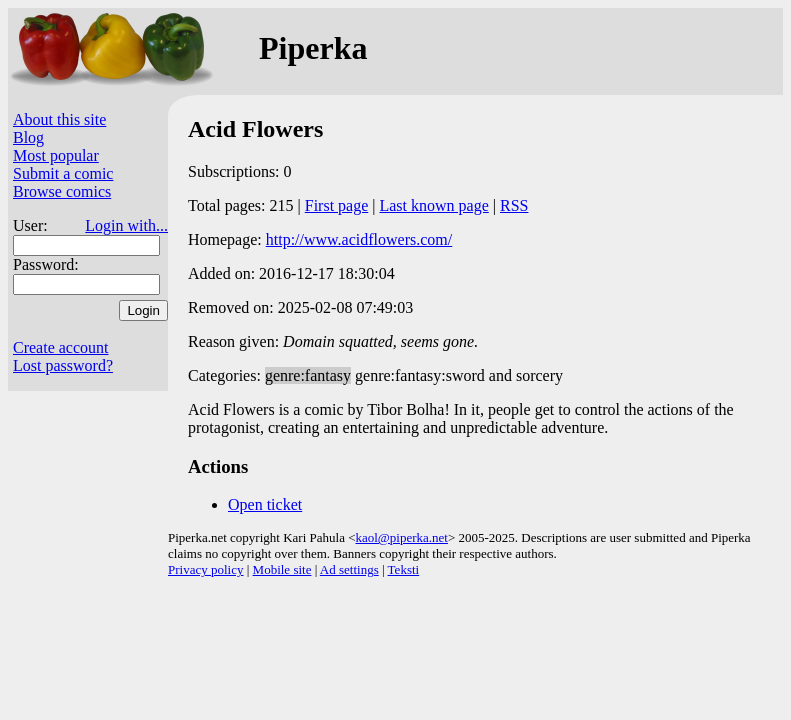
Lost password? (63, 365)
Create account (61, 347)
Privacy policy (205, 569)
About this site (59, 119)
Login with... (126, 225)
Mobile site (282, 569)
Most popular (56, 155)
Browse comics (62, 191)
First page (337, 205)
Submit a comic (63, 173)
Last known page (433, 205)
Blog (28, 137)
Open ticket (265, 504)
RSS (514, 205)
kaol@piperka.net (401, 537)
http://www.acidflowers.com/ (359, 239)
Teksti (404, 569)
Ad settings (349, 569)
